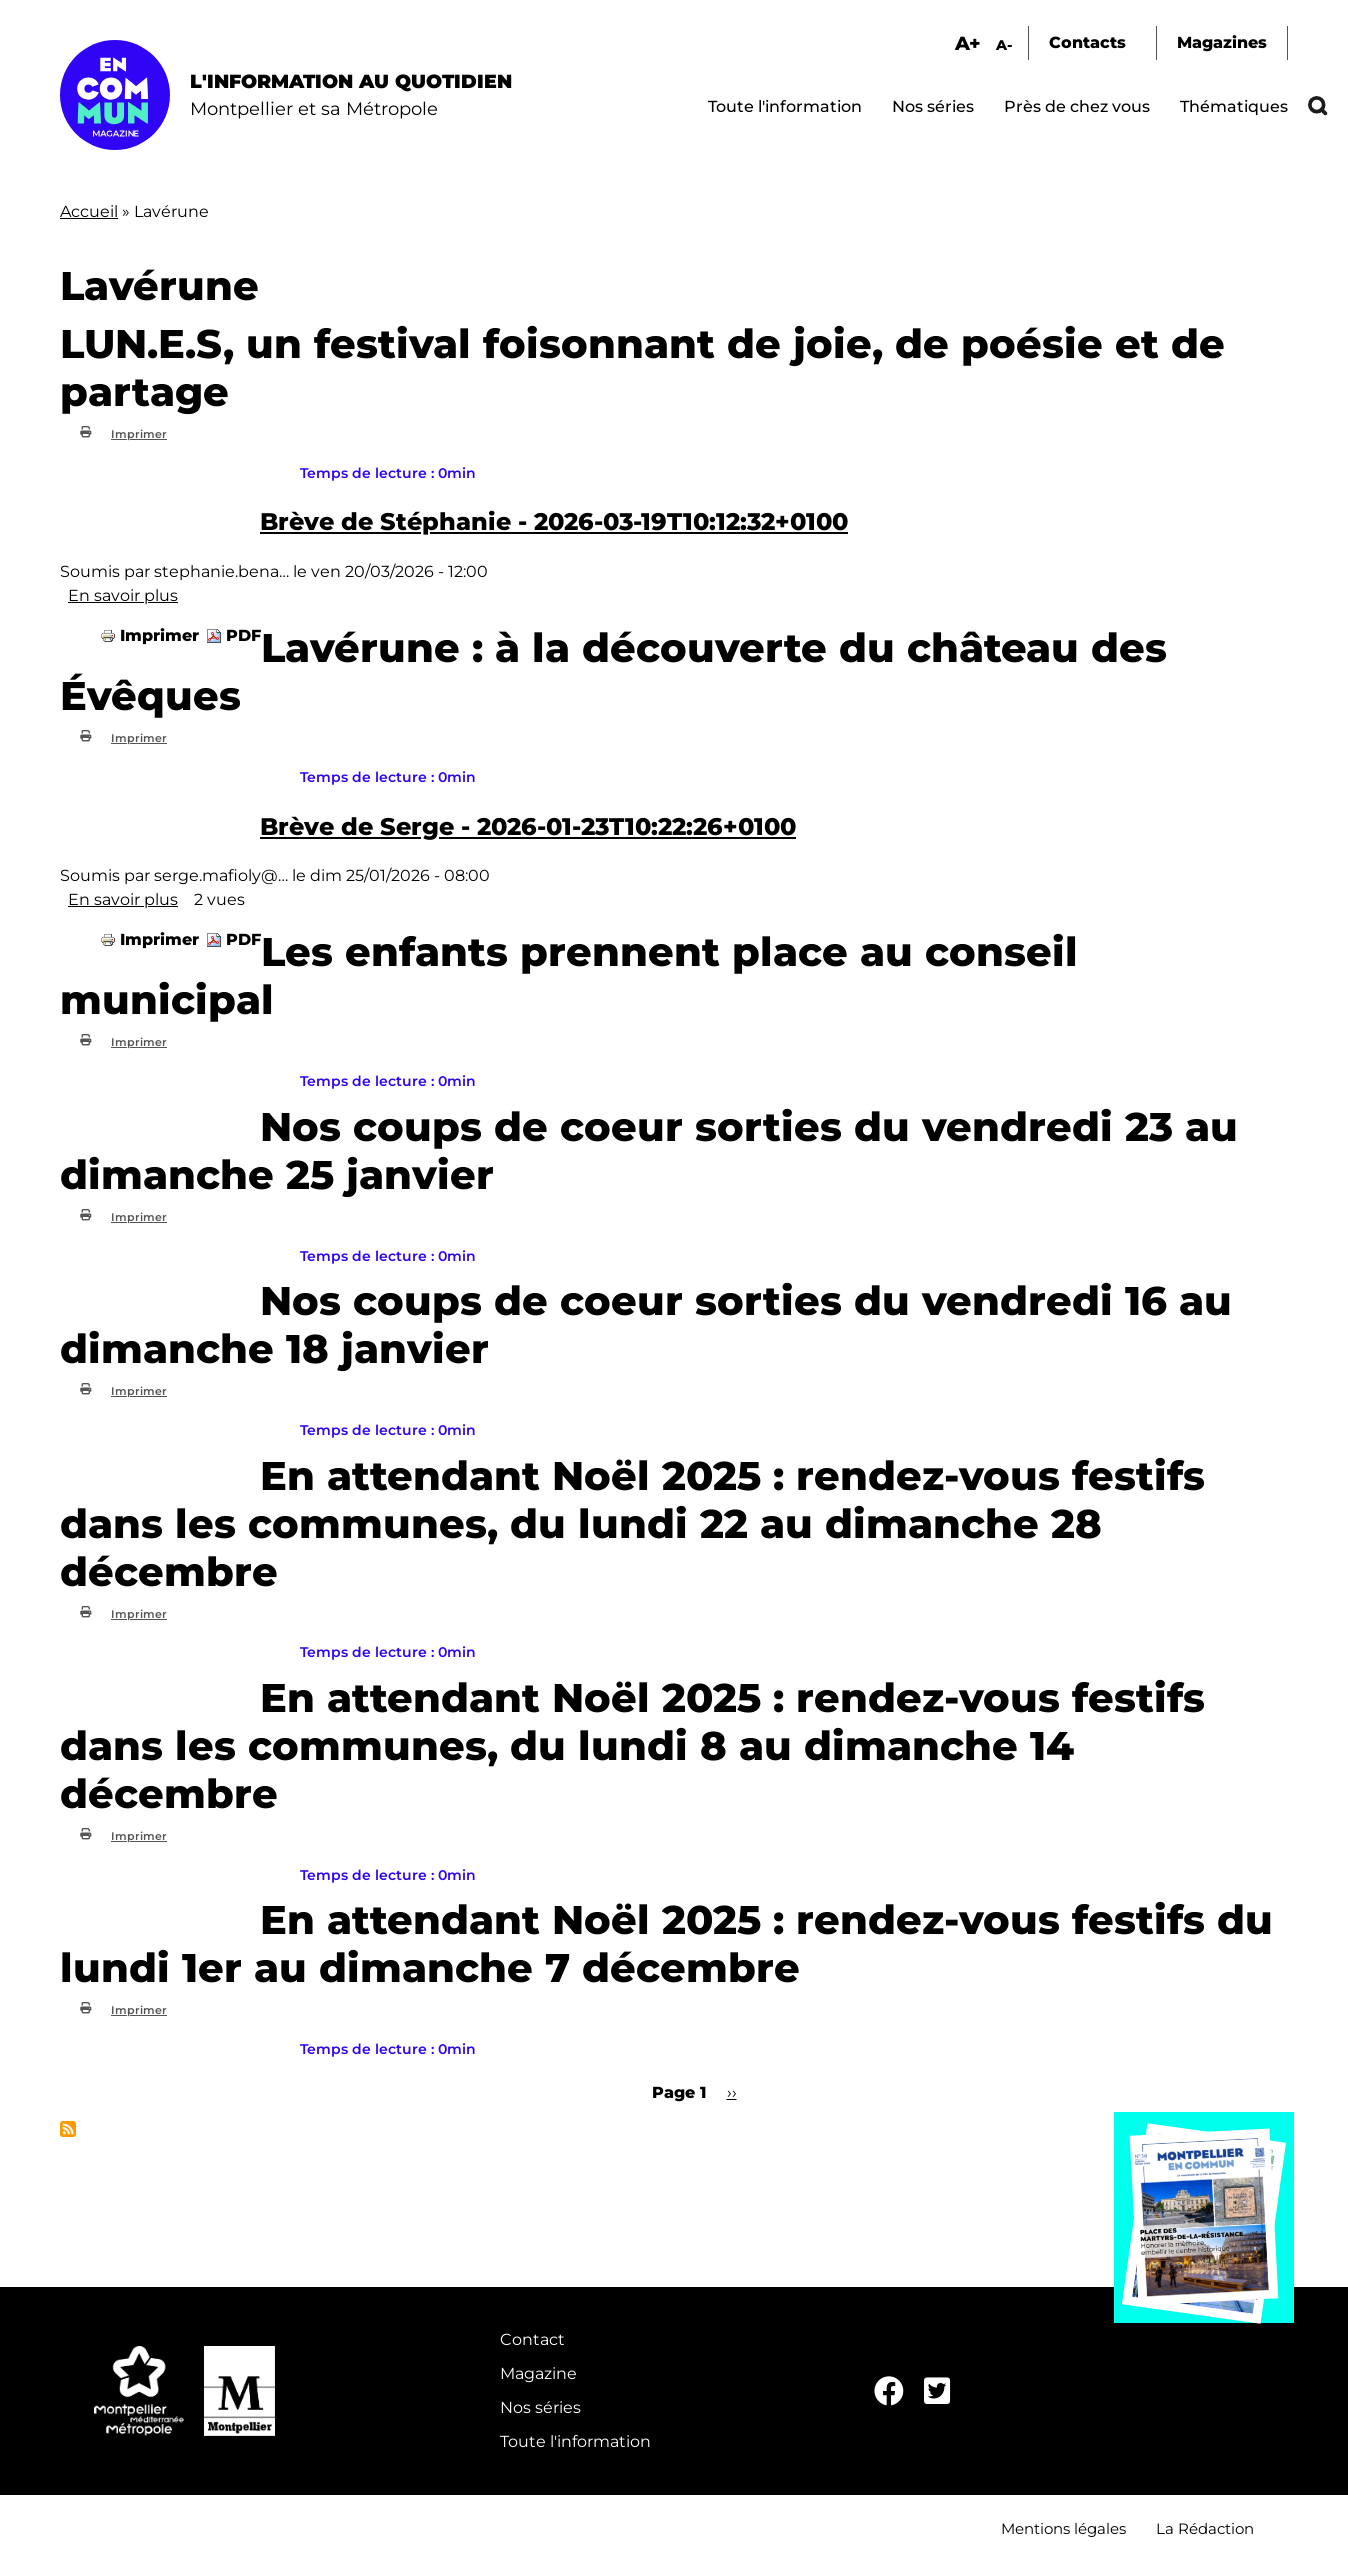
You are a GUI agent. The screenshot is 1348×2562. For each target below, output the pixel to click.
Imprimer (139, 434)
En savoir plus (123, 595)
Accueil (89, 211)
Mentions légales (1063, 2528)
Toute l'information (785, 106)
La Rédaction (1205, 2528)
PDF (243, 635)
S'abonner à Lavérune (68, 2129)
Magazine (538, 2373)
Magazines (1222, 42)
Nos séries (933, 106)
